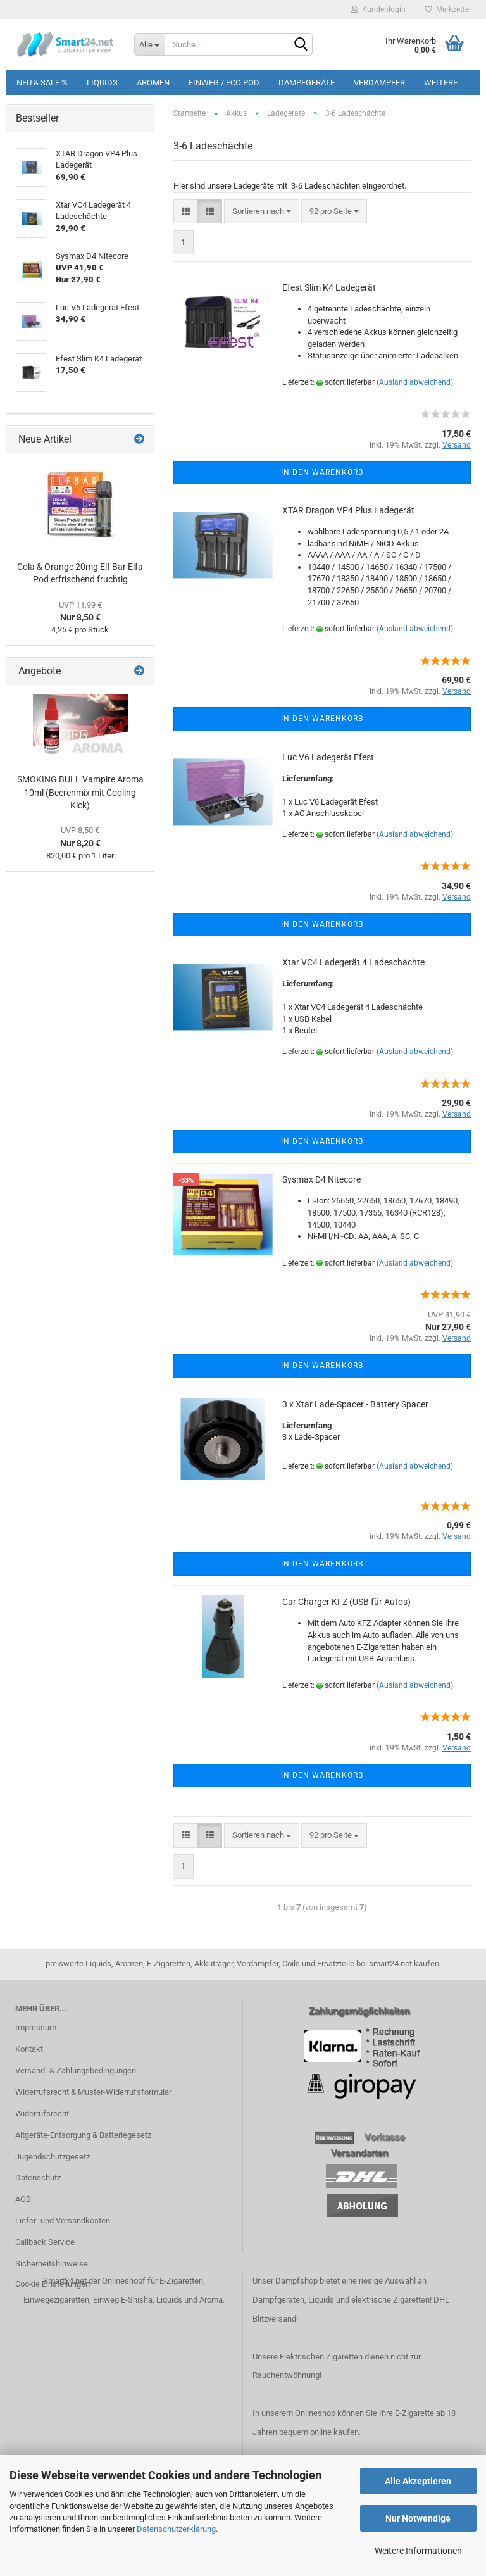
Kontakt (29, 2049)
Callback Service (45, 2242)
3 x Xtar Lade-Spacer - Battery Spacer (355, 1404)
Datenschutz (38, 2177)
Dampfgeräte (306, 82)
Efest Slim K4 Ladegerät (329, 287)
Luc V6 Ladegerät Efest (328, 757)
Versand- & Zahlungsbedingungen (75, 2070)
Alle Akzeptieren (418, 2481)
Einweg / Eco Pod (224, 82)
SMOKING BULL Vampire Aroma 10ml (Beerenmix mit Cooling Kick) (80, 792)
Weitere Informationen (418, 2551)
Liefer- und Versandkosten (62, 2220)
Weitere (441, 82)
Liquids (102, 82)
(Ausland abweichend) (415, 382)
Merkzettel (448, 9)
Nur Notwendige (418, 2518)
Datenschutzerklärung (176, 2529)
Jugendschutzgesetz (52, 2156)
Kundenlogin (378, 9)
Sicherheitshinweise (51, 2263)
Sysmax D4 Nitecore (321, 1179)
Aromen (153, 82)
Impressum (35, 2027)
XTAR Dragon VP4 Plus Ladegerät (348, 510)
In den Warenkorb (322, 472)
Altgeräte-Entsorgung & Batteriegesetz (83, 2135)
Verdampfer (379, 82)
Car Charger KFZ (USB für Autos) (346, 1602)
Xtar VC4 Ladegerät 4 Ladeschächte (353, 962)
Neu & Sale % (42, 82)
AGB (23, 2199)
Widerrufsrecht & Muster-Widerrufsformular (93, 2092)
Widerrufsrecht (42, 2113)
